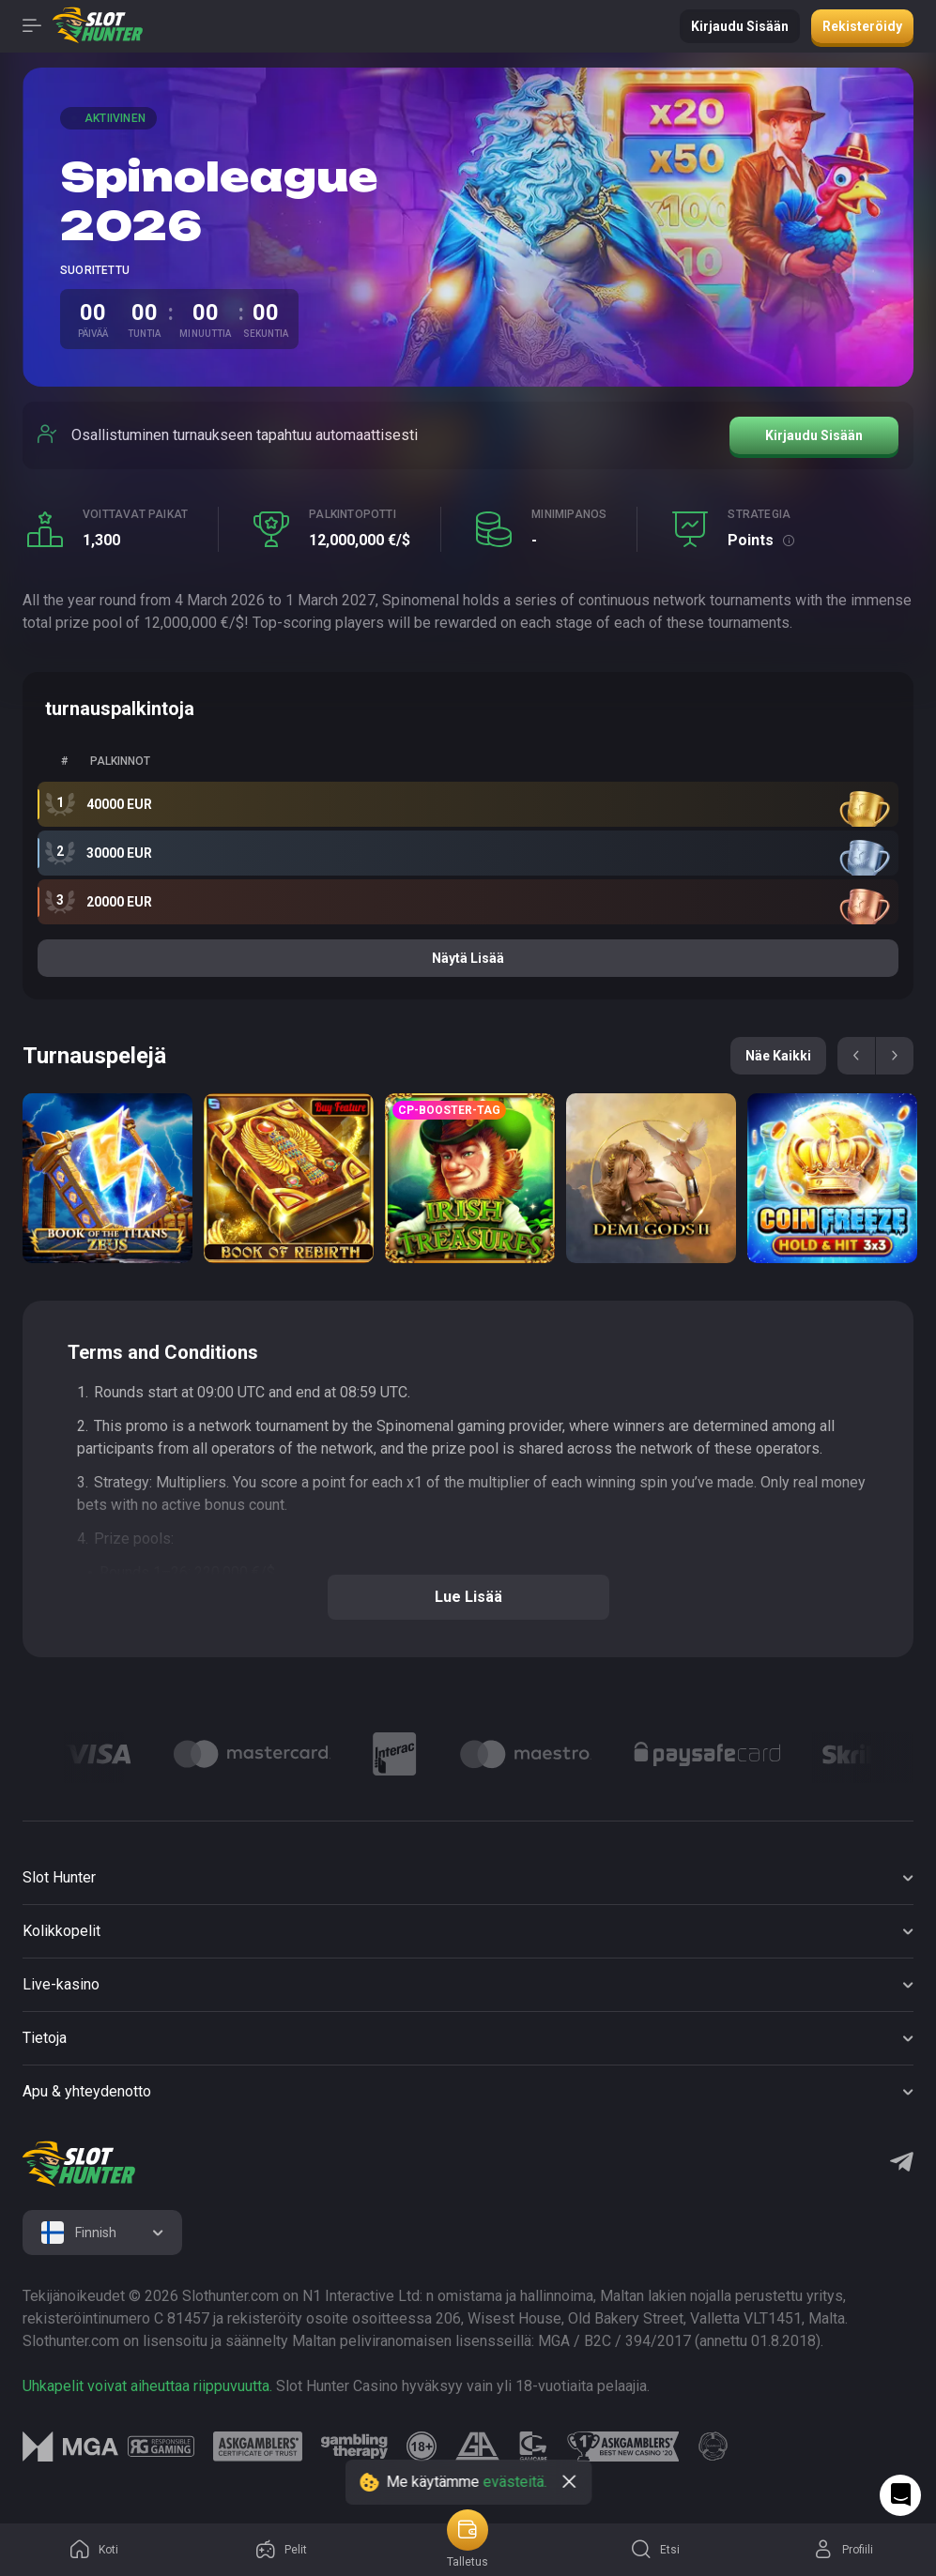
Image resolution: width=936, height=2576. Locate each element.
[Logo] (97, 1754)
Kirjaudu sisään (740, 26)
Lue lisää (468, 1597)
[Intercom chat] (900, 2495)
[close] (569, 2482)
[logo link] (161, 2446)
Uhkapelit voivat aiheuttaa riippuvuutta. (147, 2386)
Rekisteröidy (862, 26)
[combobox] (102, 2232)
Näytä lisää (468, 958)
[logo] (79, 2164)
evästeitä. (514, 2482)
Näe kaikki (778, 1055)
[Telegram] (901, 2164)
